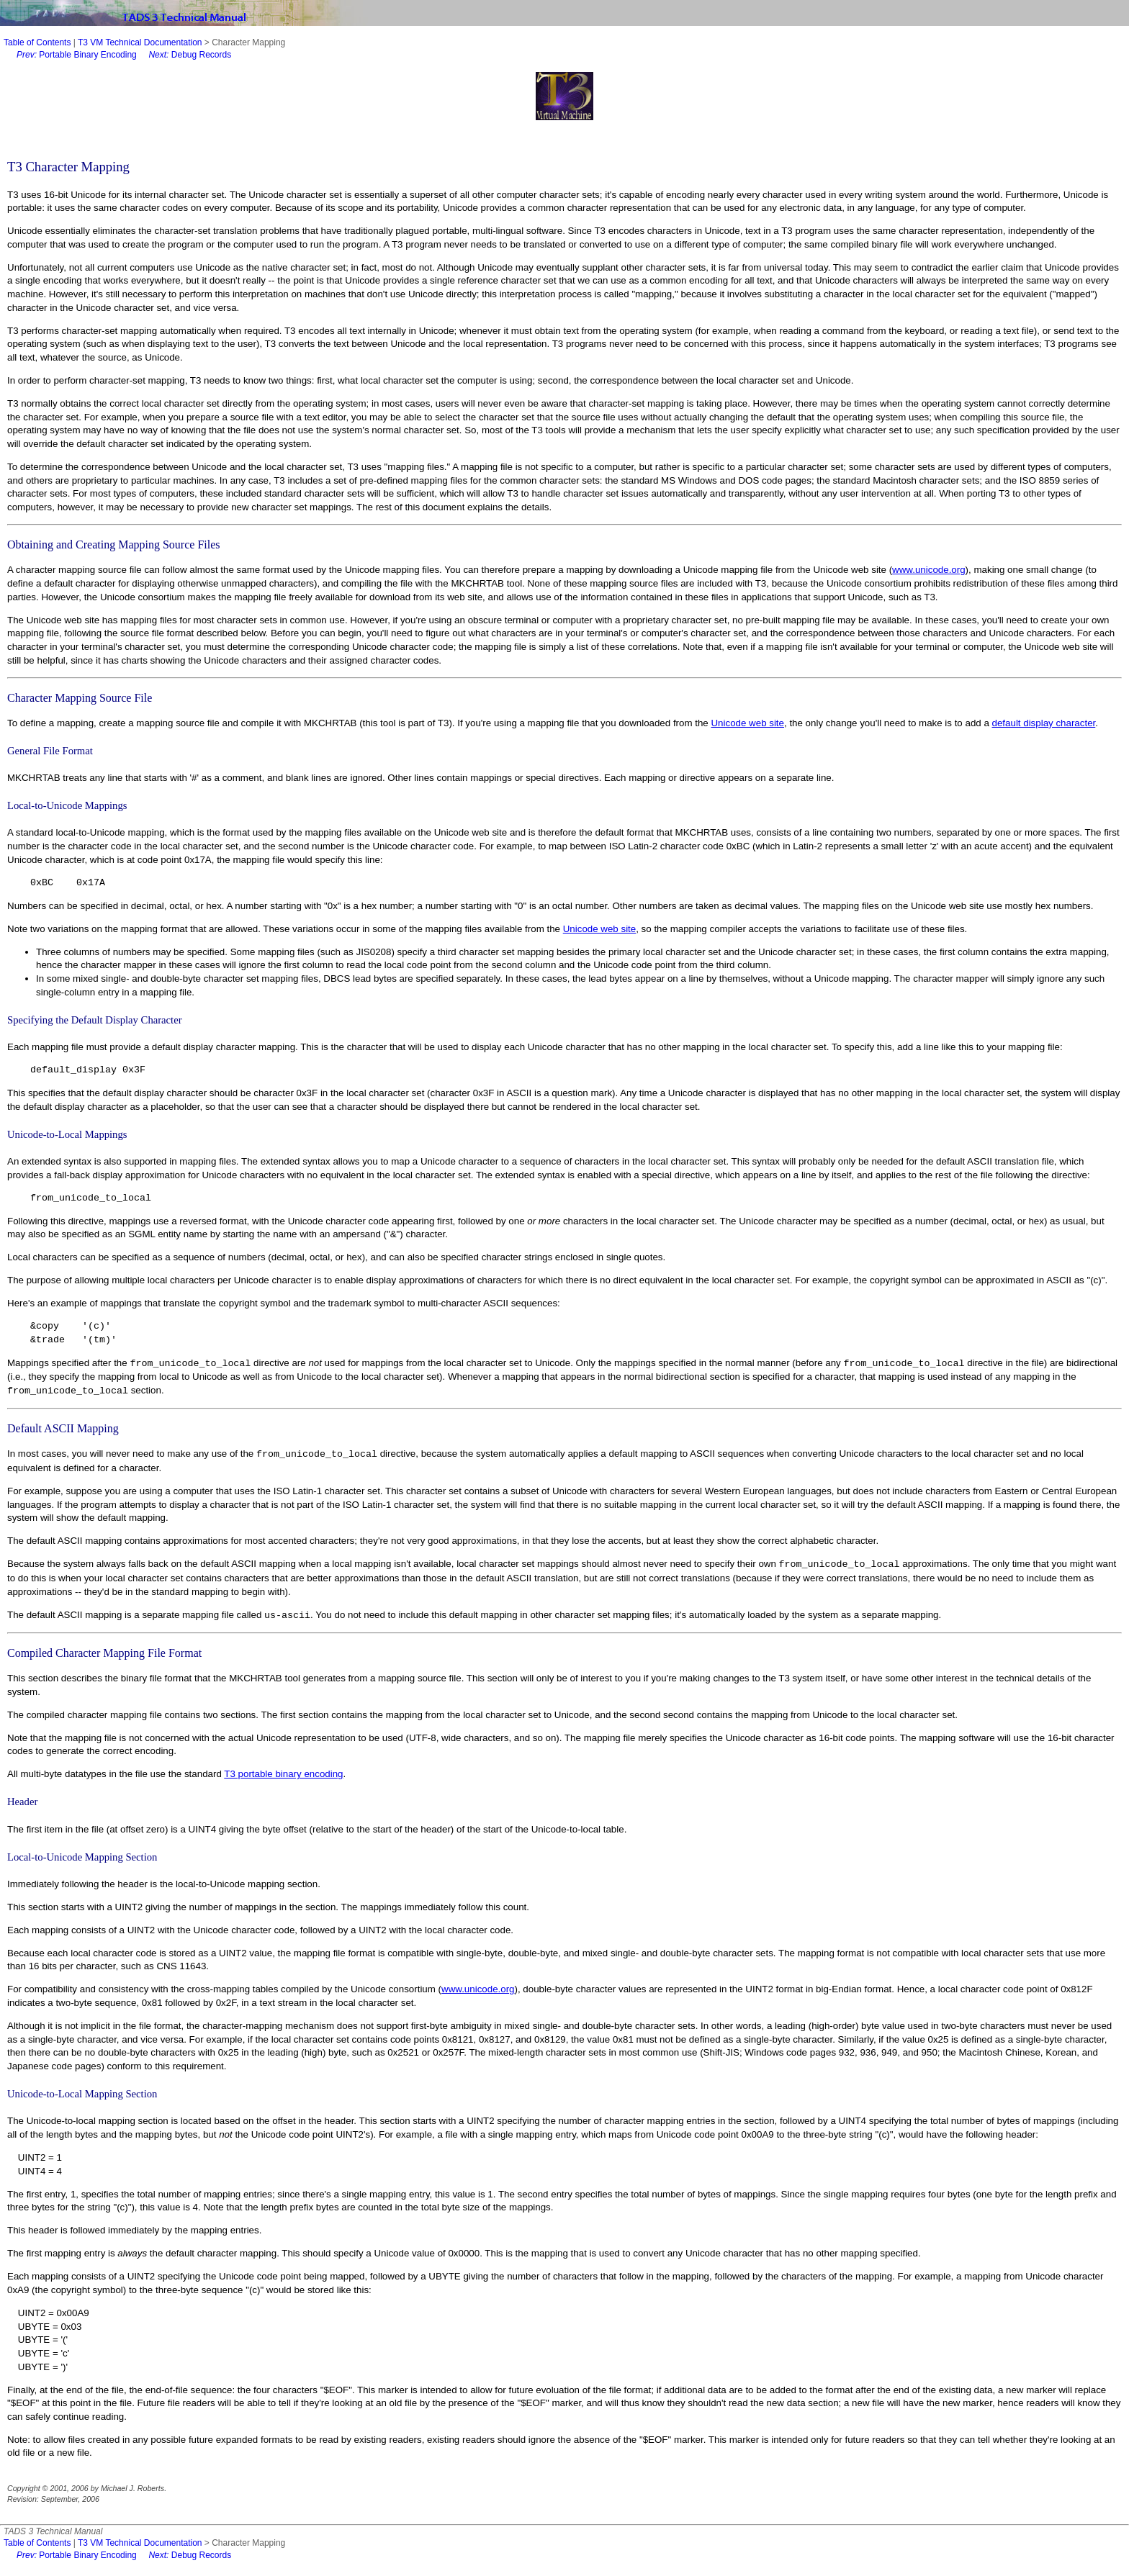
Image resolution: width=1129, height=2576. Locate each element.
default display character (1044, 723)
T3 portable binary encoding (283, 1773)
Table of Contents (37, 42)
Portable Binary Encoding (77, 55)
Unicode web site (747, 723)
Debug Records (189, 55)
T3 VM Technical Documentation (140, 42)
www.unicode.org (929, 569)
